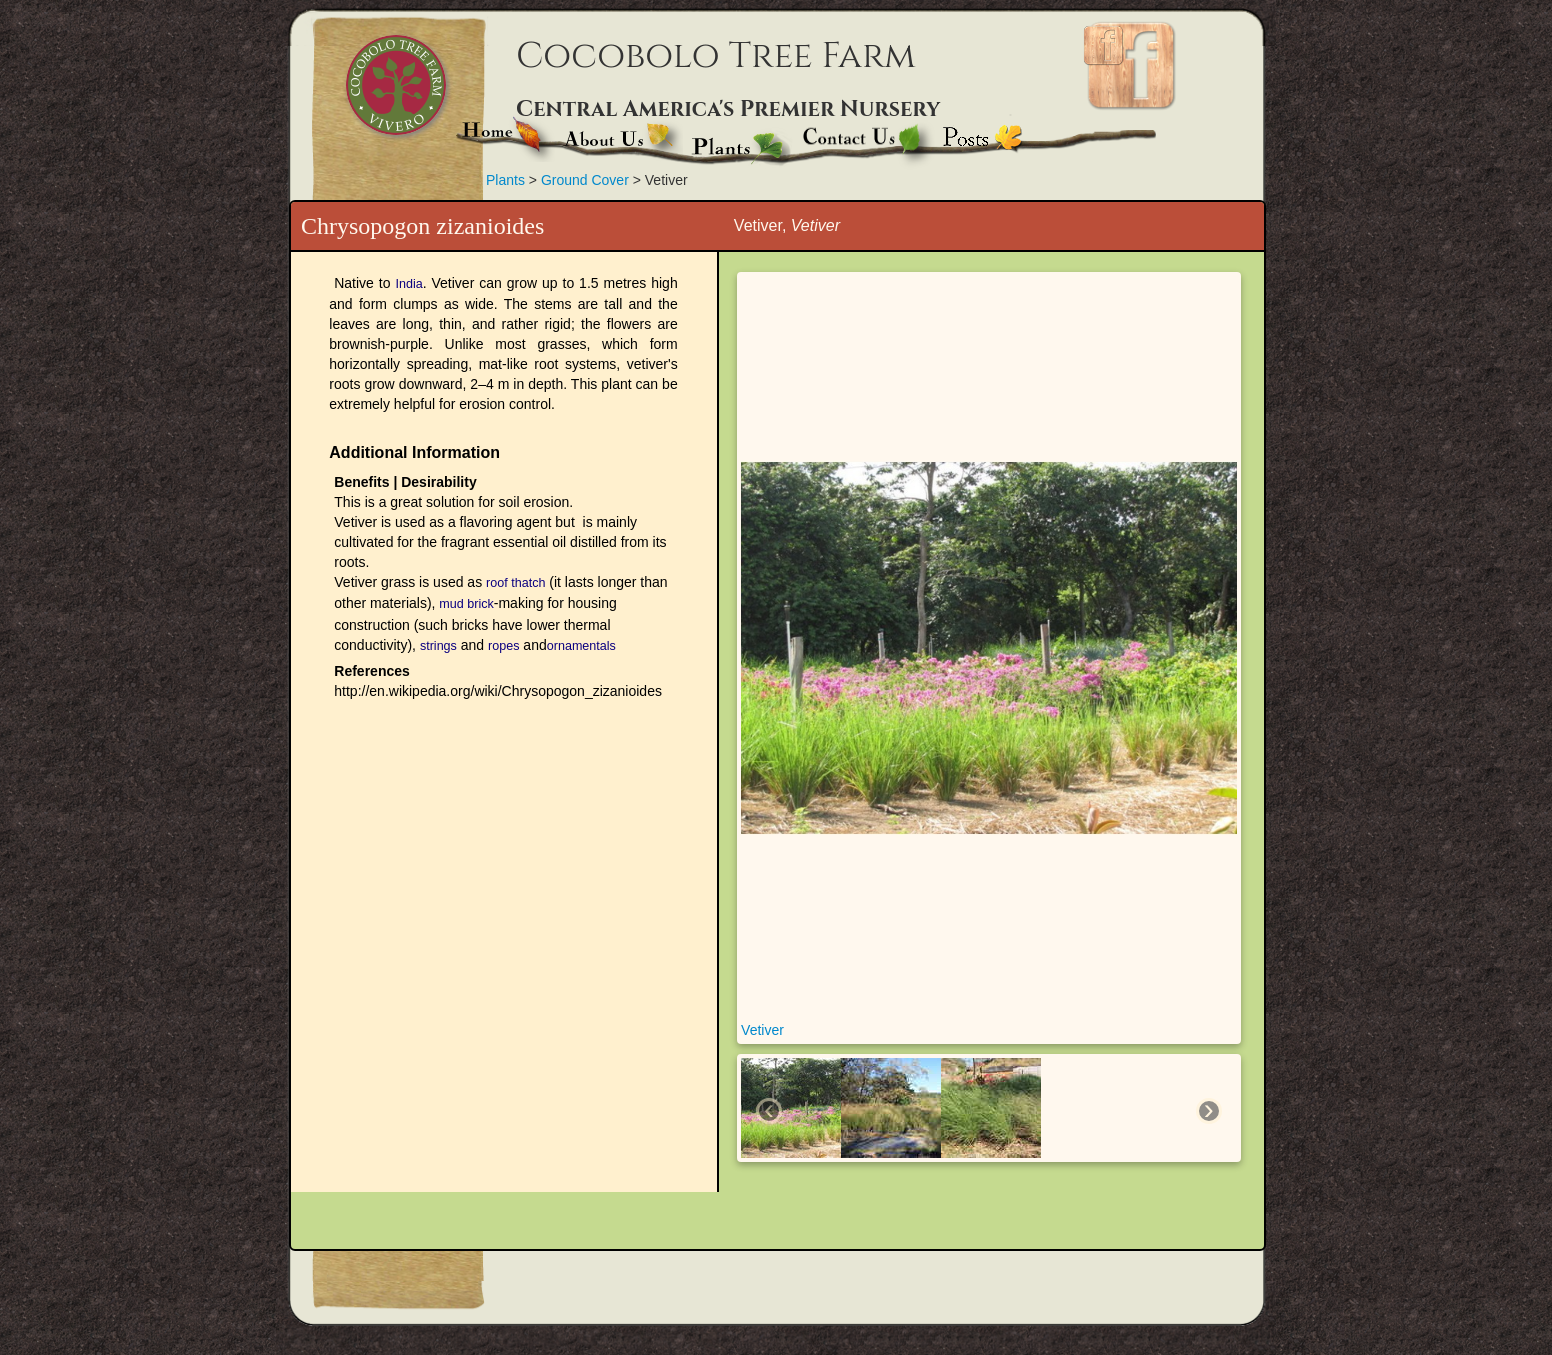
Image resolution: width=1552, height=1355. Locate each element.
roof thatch (515, 583)
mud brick (466, 604)
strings (438, 646)
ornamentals (581, 646)
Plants (505, 180)
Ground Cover (587, 180)
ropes (503, 646)
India (408, 284)
